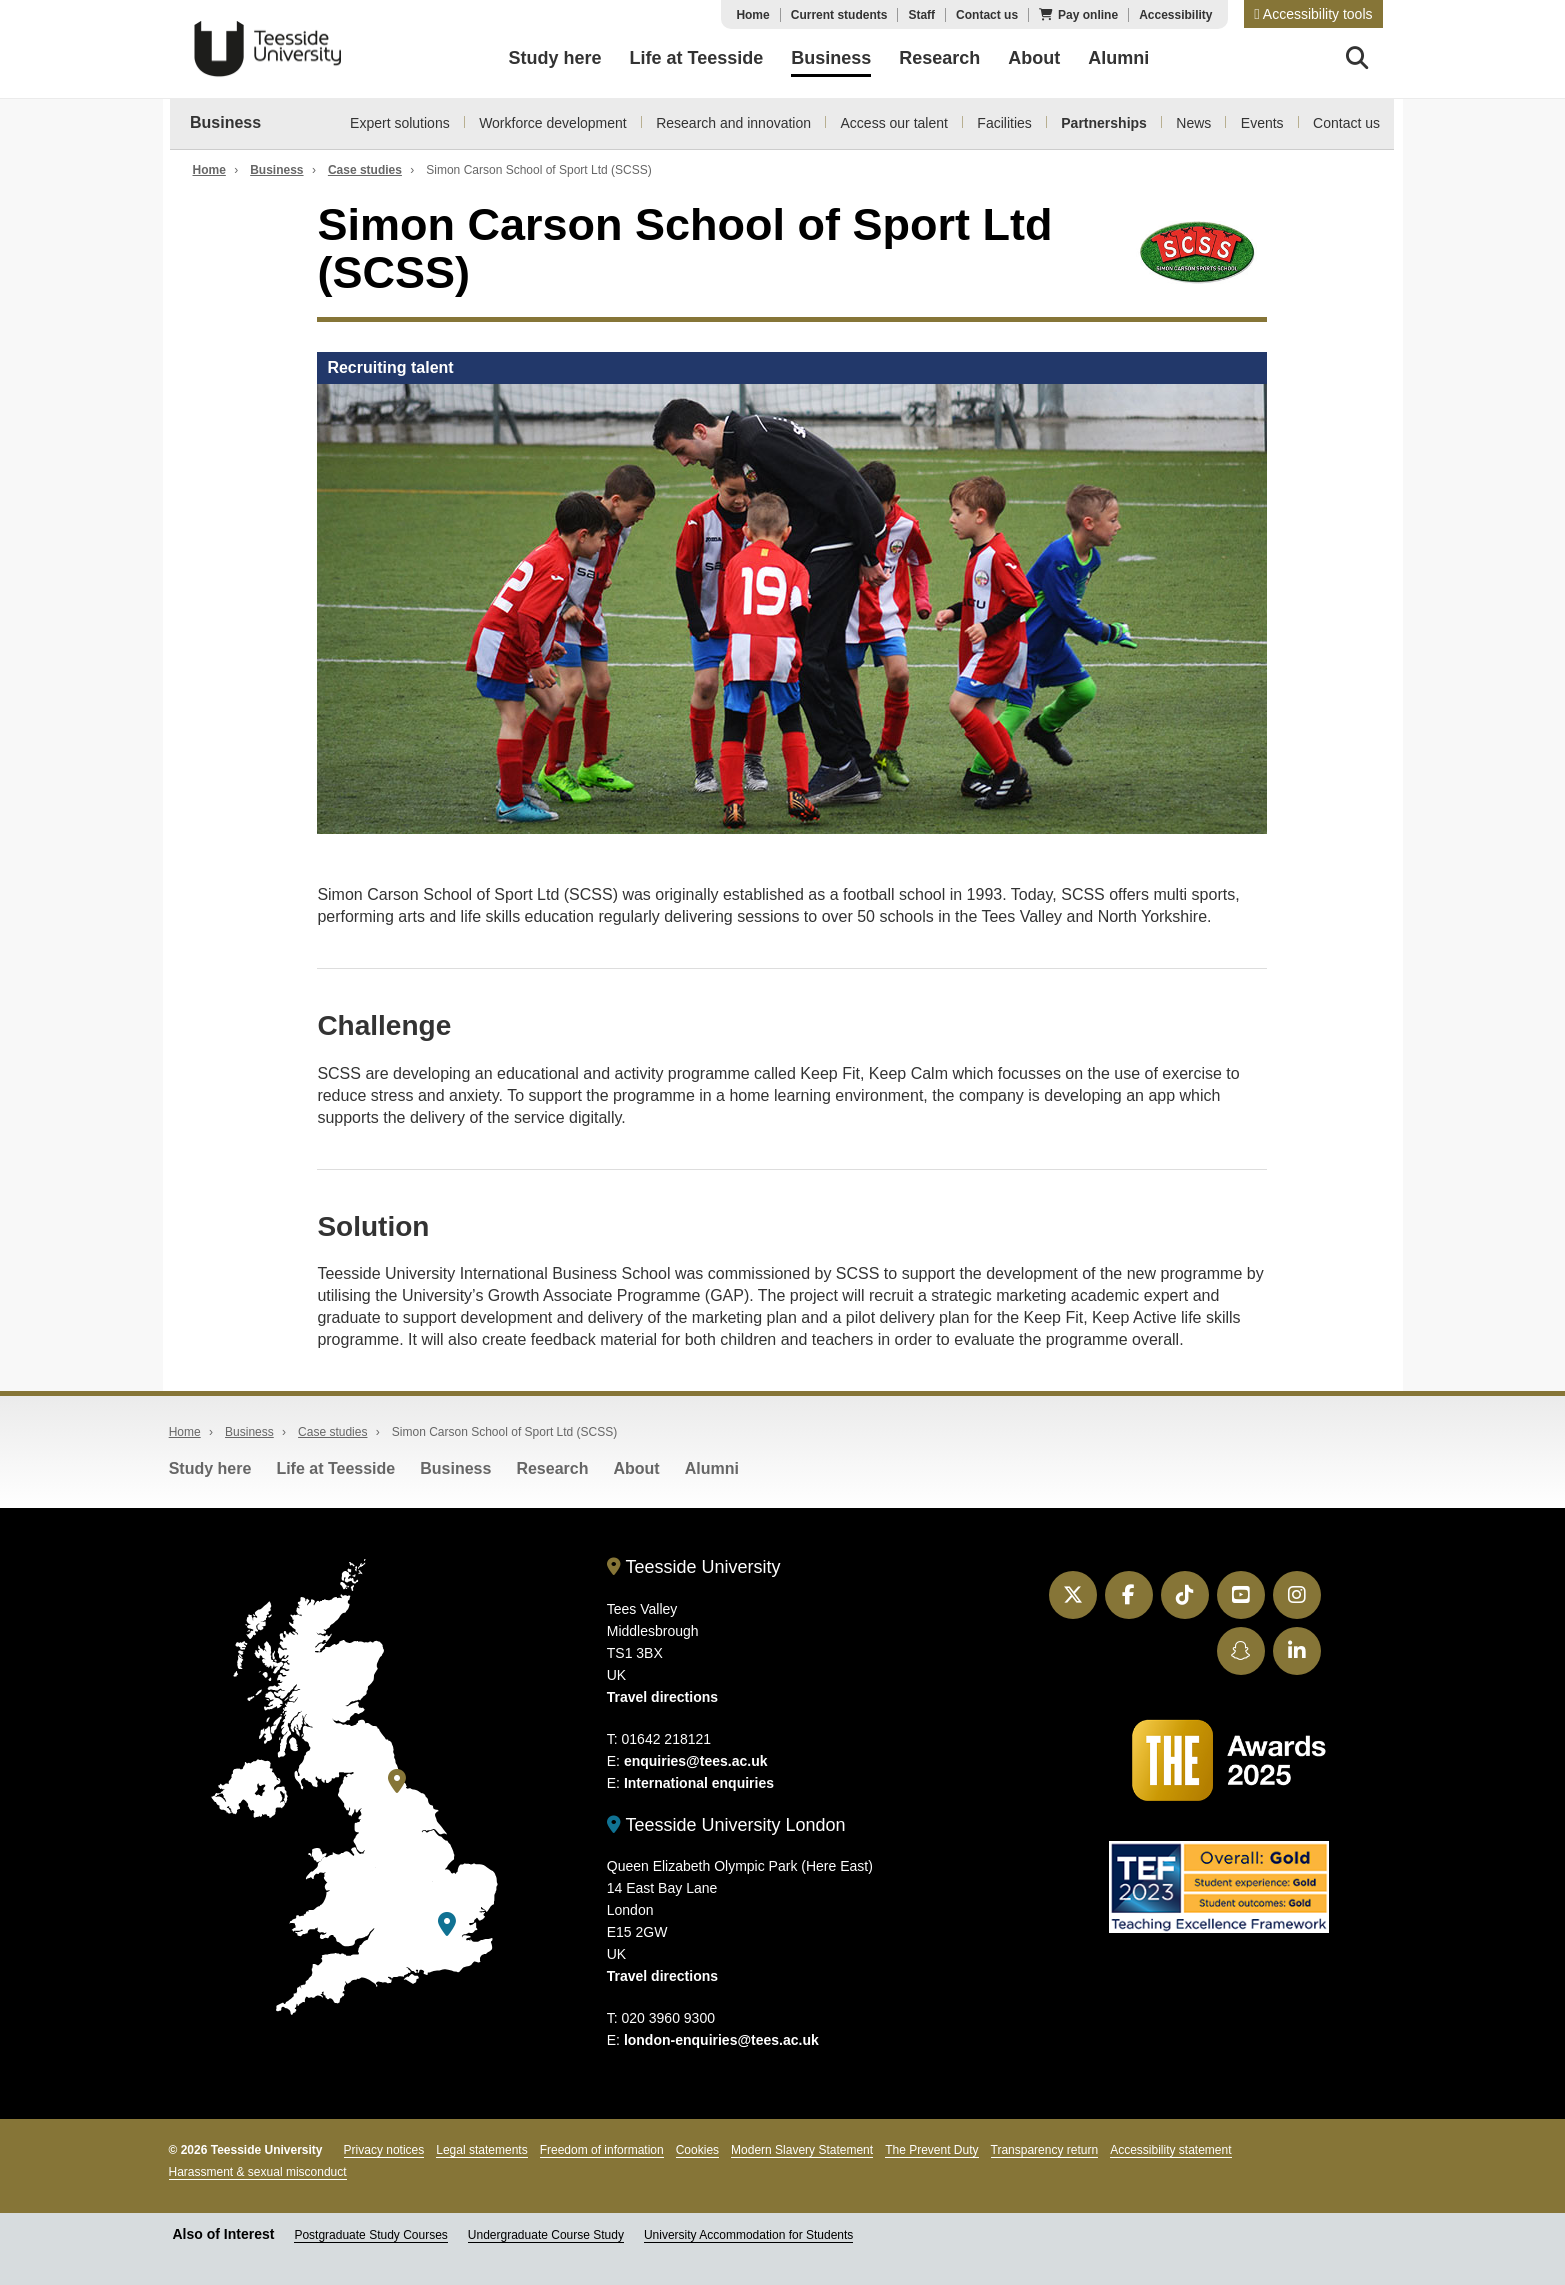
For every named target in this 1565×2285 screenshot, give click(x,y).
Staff (921, 15)
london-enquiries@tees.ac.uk (721, 2040)
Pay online (1088, 15)
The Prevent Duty (931, 2150)
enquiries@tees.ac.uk (696, 1761)
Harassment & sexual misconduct (258, 2172)
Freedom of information (602, 2150)
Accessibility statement (1170, 2150)
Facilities (1004, 123)
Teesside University (268, 49)
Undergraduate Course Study (546, 2235)
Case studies (365, 170)
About (636, 1468)
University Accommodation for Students (748, 2235)
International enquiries (699, 1783)
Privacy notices (384, 2150)
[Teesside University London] (447, 1924)
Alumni (712, 1468)
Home (752, 15)
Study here (210, 1468)
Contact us (987, 15)
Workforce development (553, 123)
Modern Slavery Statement (802, 2150)
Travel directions (662, 1697)
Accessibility (1175, 15)
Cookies (697, 2150)
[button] (1313, 14)
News (1193, 123)
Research (552, 1468)
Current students (839, 15)
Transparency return (1045, 2150)
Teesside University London (726, 1825)
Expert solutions (400, 123)
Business (225, 122)
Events (1262, 123)
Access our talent (894, 123)
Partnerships (1104, 123)
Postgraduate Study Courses (370, 2235)
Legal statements (481, 2150)
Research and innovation (733, 123)
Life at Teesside (335, 1468)
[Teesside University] (397, 1781)
